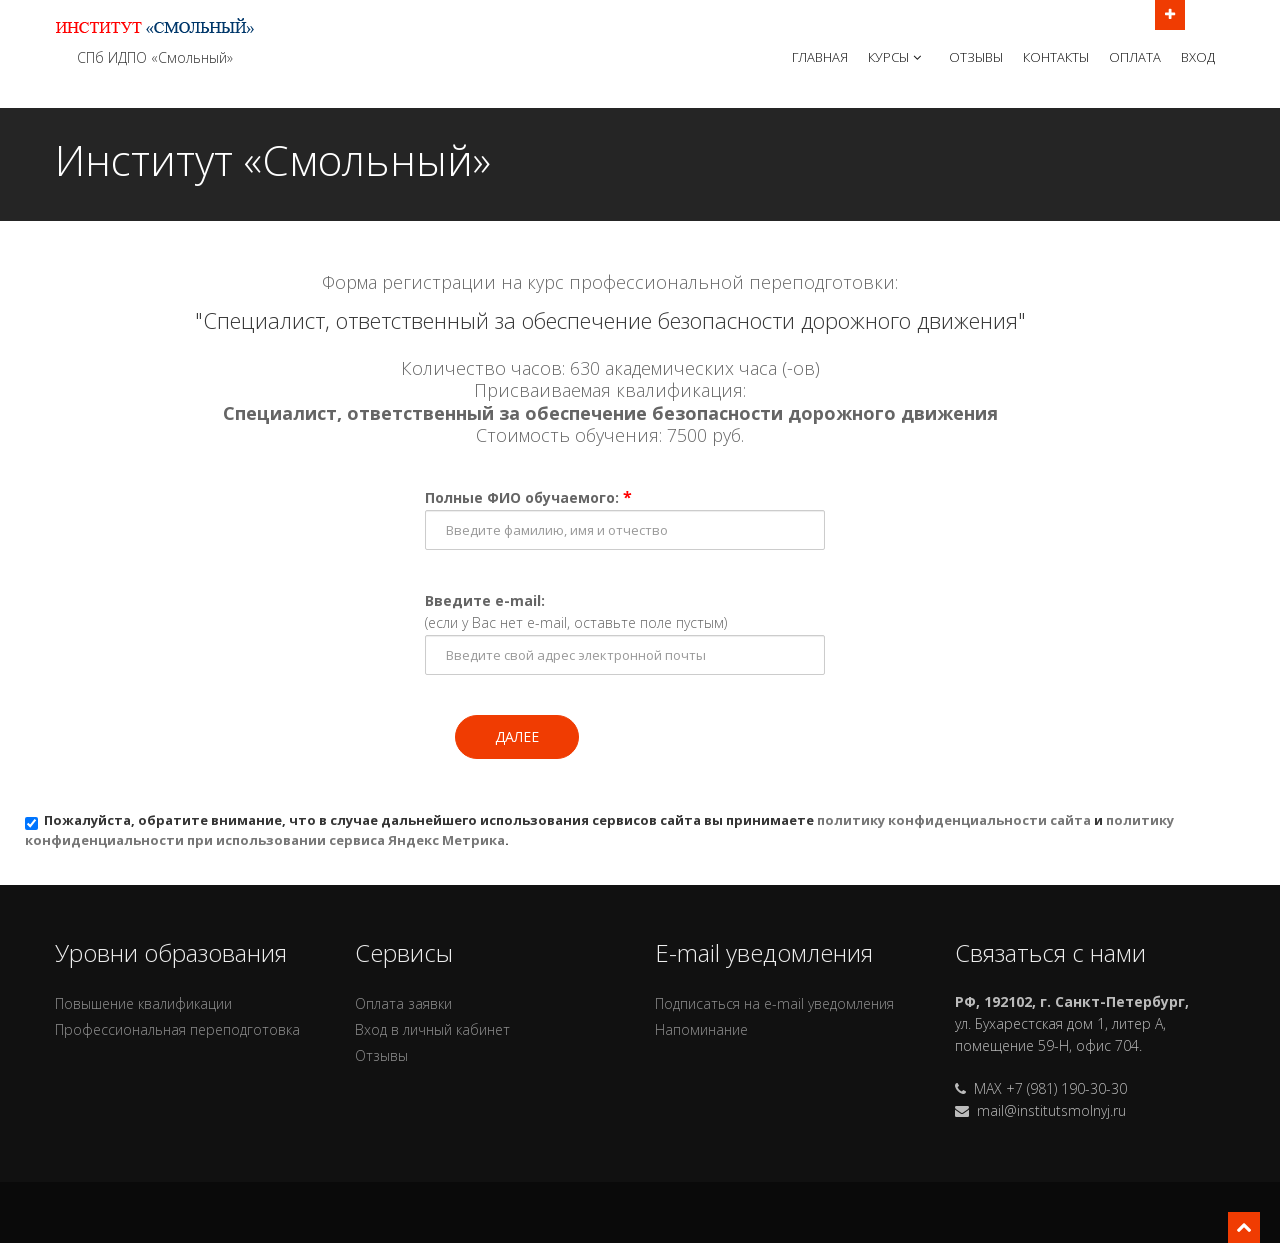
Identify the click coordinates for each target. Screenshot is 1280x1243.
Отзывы (976, 57)
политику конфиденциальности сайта (954, 820)
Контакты (1056, 57)
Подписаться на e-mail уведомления (774, 1003)
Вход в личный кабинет (432, 1029)
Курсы (896, 57)
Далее (517, 736)
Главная (820, 57)
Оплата (1135, 57)
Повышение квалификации (143, 1003)
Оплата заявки (403, 1003)
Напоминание (701, 1029)
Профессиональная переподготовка (177, 1029)
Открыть (1170, 13)
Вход (1198, 57)
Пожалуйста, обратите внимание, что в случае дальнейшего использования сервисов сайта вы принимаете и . (599, 830)
